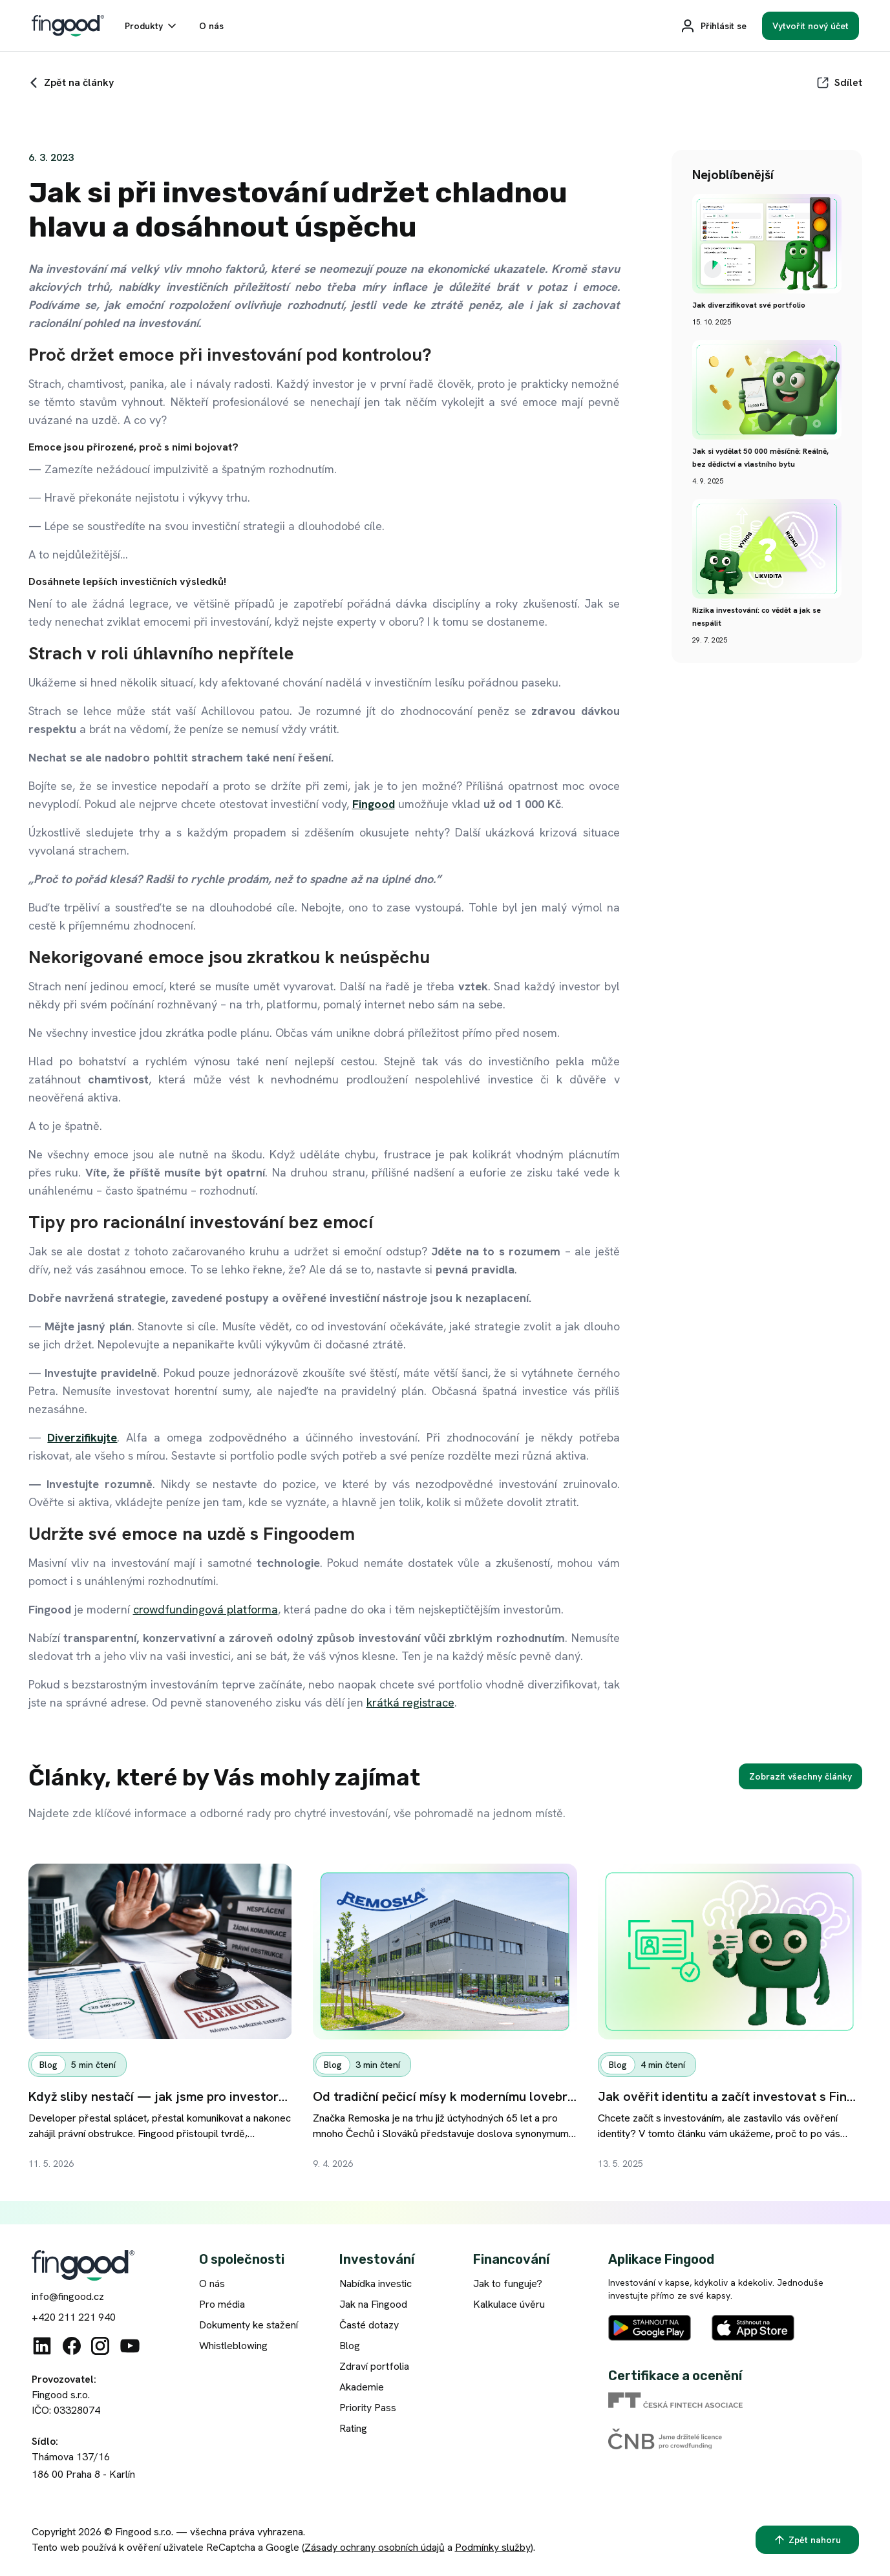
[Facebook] (72, 2346)
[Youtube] (130, 2346)
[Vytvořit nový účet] (810, 26)
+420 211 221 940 (74, 2317)
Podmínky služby (493, 2547)
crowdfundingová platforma (205, 1609)
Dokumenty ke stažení (248, 2325)
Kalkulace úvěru (509, 2304)
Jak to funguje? (507, 2283)
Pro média (222, 2304)
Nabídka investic (375, 2283)
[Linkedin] (42, 2346)
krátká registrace (410, 1702)
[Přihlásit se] (713, 26)
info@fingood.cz (68, 2296)
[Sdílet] (839, 82)
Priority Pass (367, 2407)
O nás (212, 2283)
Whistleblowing (233, 2345)
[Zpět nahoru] (807, 2540)
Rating (353, 2428)
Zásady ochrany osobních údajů (374, 2547)
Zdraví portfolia (374, 2366)
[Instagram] (100, 2346)
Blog (349, 2345)
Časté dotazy (369, 2325)
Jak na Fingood (373, 2304)
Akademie (361, 2387)
